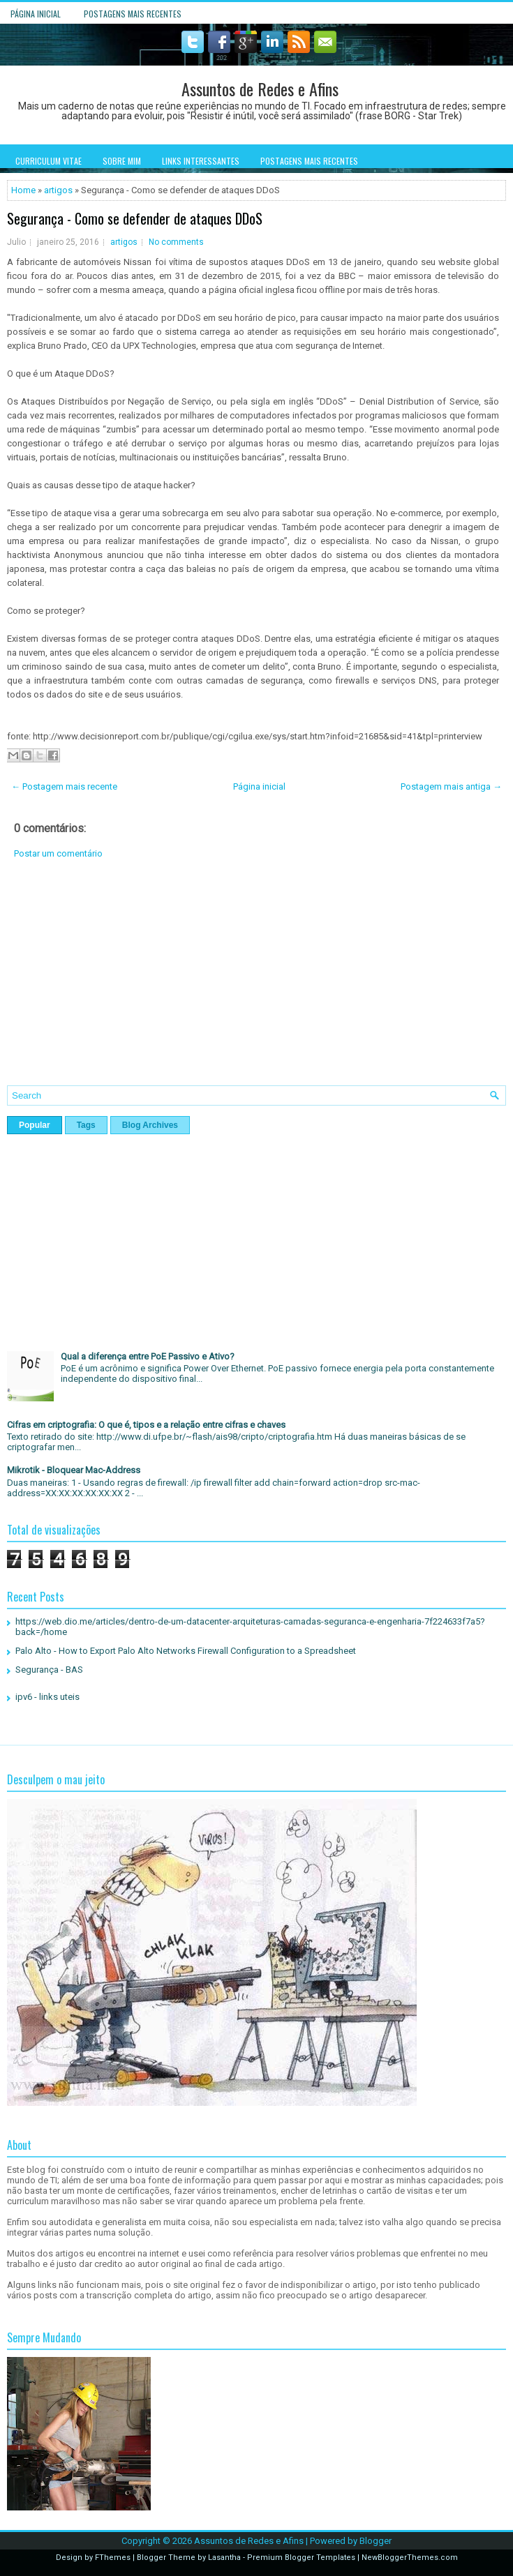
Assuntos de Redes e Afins (260, 88)
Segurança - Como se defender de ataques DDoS (134, 218)
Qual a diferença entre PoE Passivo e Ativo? (148, 1356)
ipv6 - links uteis (47, 1697)
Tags (86, 1125)
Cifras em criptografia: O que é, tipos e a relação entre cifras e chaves (146, 1424)
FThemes (113, 2557)
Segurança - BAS (49, 1669)
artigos (58, 190)
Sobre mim (122, 161)
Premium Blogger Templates (301, 2557)
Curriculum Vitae (48, 161)
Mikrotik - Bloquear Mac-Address (73, 1470)
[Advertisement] (256, 982)
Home (23, 190)
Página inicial (35, 14)
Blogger (375, 2541)
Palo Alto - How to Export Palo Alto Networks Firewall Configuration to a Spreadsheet (185, 1650)
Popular (34, 1125)
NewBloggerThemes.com (410, 2557)
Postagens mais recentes (132, 14)
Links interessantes (200, 161)
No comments (176, 242)
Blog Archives (150, 1125)
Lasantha (224, 2557)
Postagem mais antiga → (451, 786)
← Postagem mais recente (64, 786)
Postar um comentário (58, 853)
